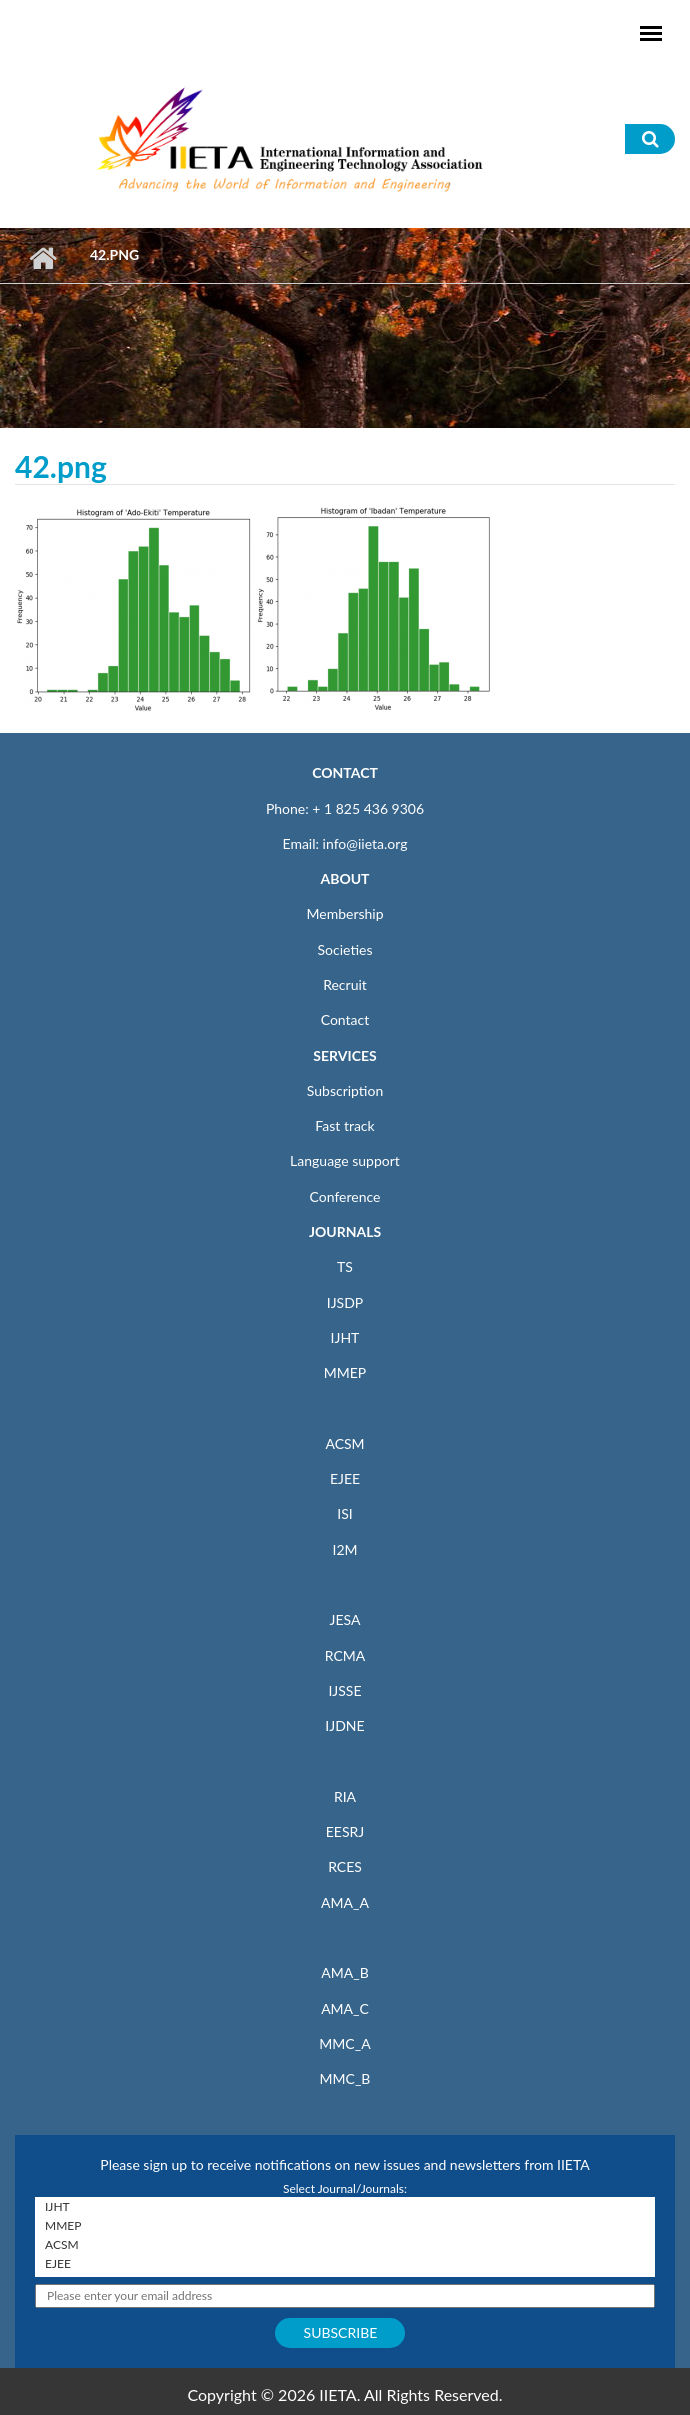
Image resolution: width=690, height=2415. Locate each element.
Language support (345, 1160)
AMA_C (345, 2008)
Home (42, 258)
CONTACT (345, 772)
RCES (345, 1866)
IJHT (345, 1337)
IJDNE (344, 1725)
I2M (344, 1549)
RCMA (345, 1655)
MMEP (345, 1372)
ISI (344, 1513)
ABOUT (344, 878)
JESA (345, 1619)
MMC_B (345, 2078)
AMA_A (345, 1902)
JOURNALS (345, 1231)
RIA (345, 1796)
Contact (345, 1019)
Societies (345, 949)
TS (345, 1266)
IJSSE (344, 1690)
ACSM (344, 1443)
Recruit (345, 984)
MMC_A (344, 2043)
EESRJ (345, 1831)
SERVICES (344, 1055)
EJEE (345, 1478)
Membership (344, 913)
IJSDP (345, 1302)
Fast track (344, 1125)
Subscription (345, 1090)
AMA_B (344, 1972)
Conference (345, 1196)
